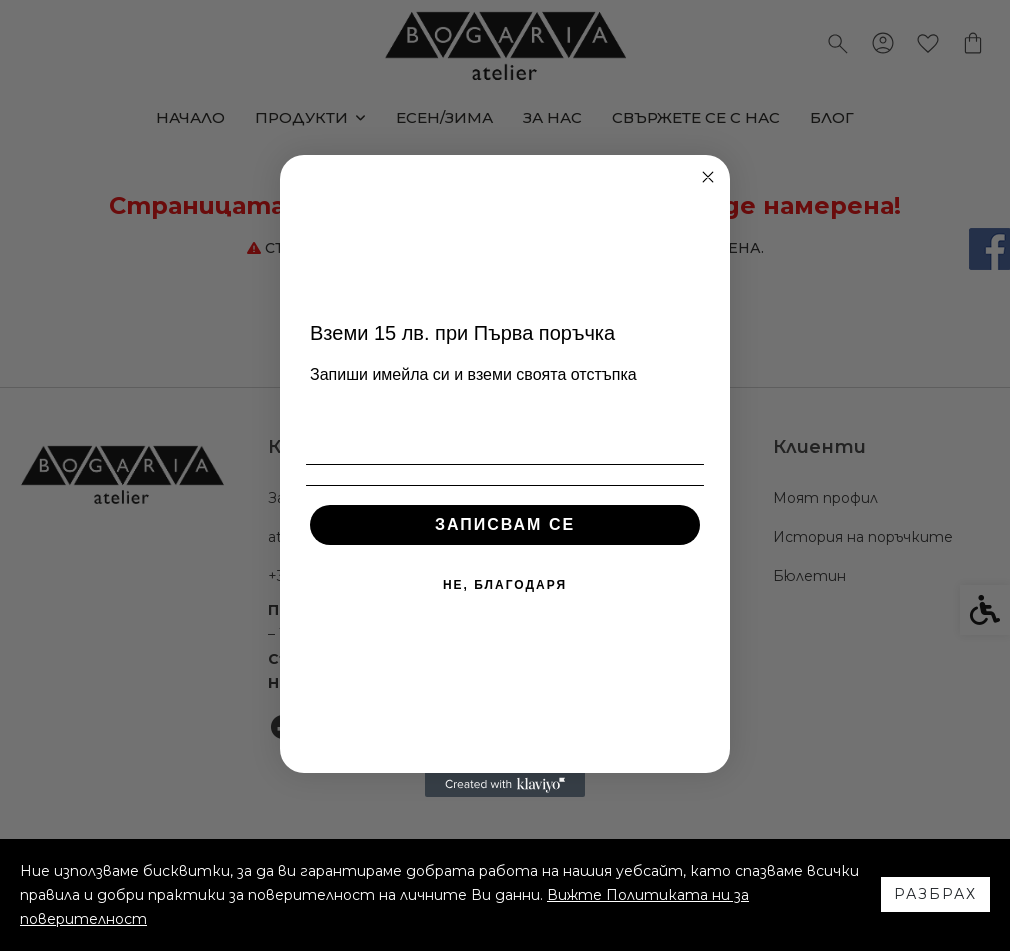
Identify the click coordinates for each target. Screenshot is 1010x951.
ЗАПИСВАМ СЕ (505, 524)
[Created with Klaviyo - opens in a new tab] (505, 785)
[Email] (505, 424)
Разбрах (935, 894)
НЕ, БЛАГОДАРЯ (505, 585)
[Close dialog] (708, 177)
